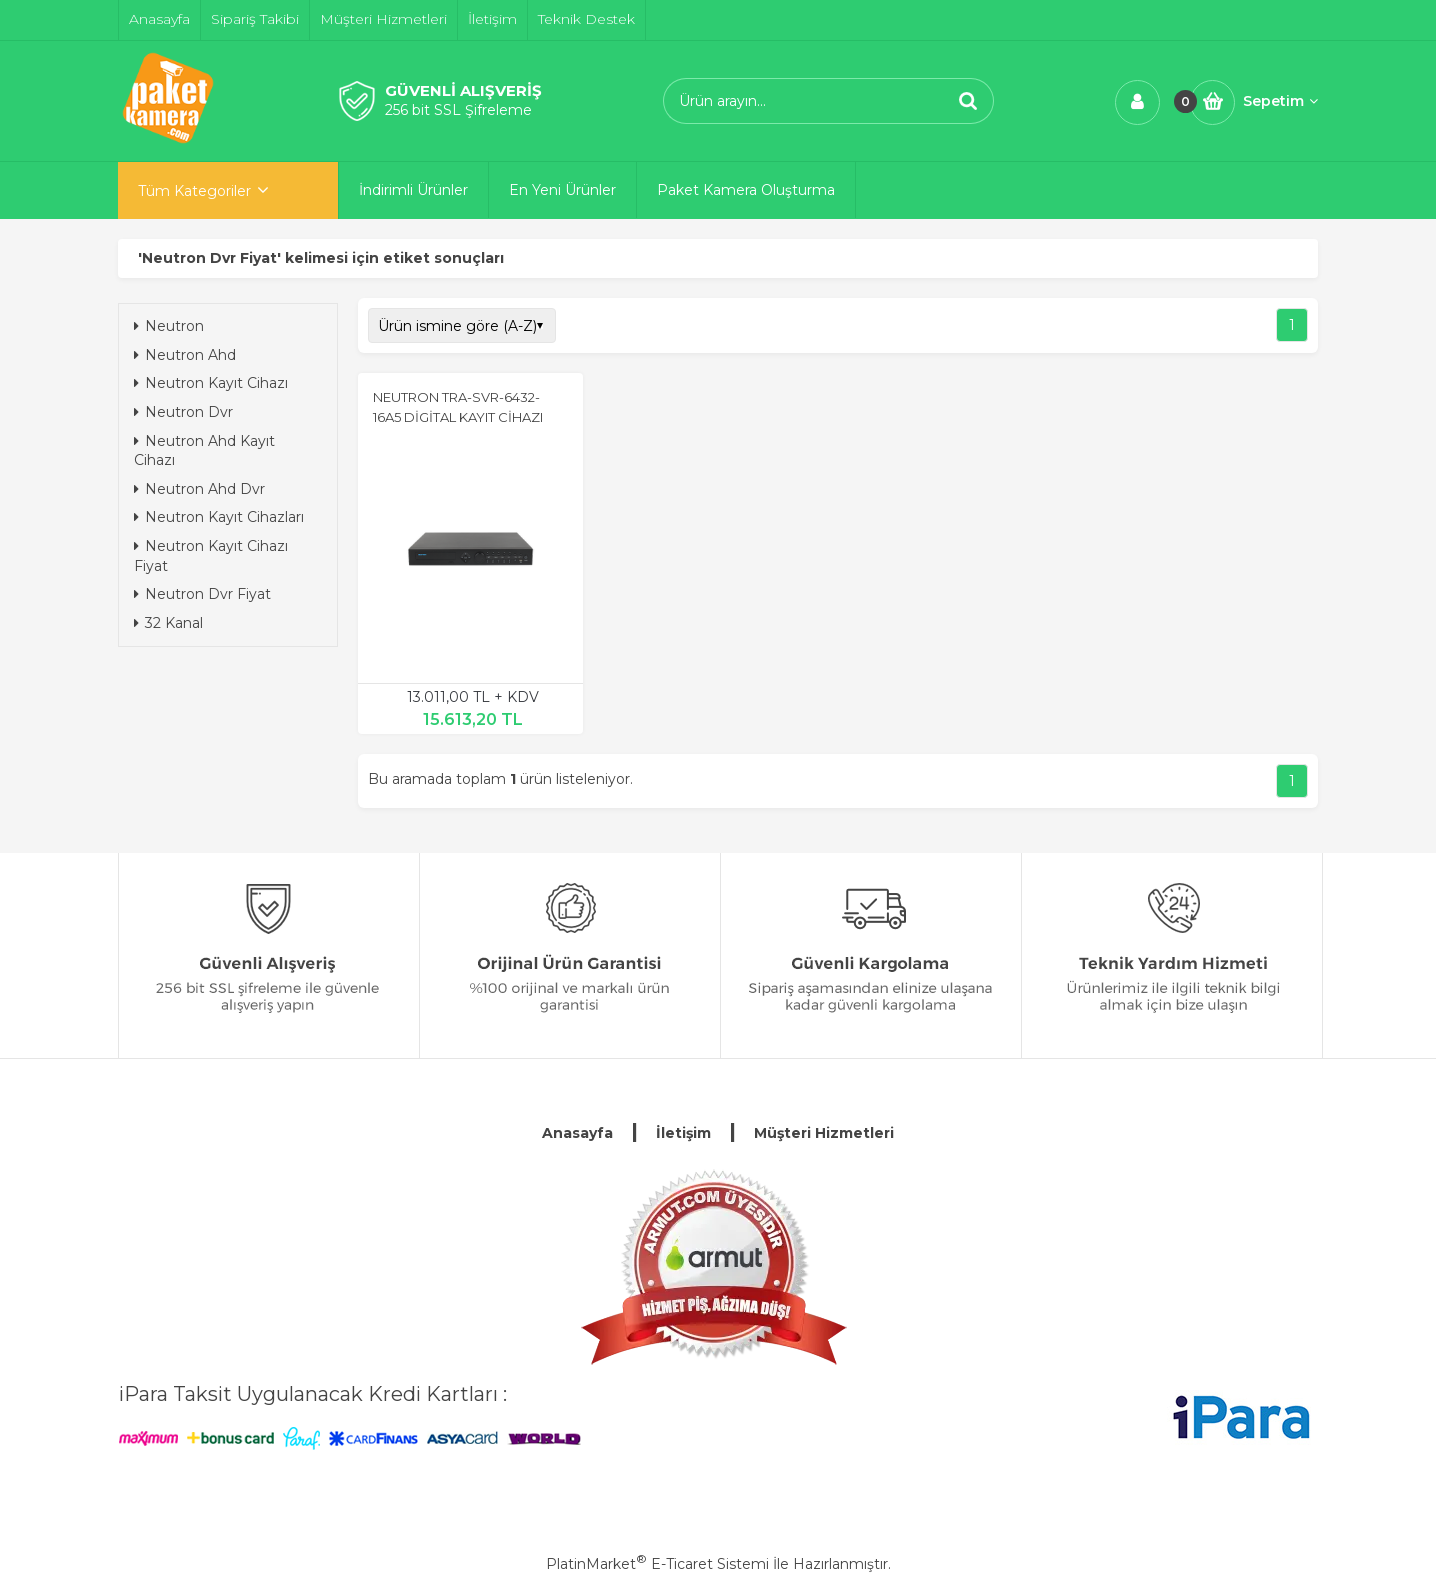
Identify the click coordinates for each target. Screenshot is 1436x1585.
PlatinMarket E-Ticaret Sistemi (657, 1564)
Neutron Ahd (185, 355)
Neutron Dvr (183, 412)
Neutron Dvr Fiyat (202, 594)
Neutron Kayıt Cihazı (211, 383)
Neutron (169, 326)
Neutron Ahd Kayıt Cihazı (204, 451)
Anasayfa (577, 1133)
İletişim (683, 1133)
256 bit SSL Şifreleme (458, 110)
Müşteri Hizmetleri (824, 1133)
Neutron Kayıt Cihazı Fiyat (211, 556)
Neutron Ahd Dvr (199, 489)
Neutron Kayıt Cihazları (219, 517)
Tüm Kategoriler (194, 191)
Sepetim (1280, 101)
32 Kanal (168, 623)
